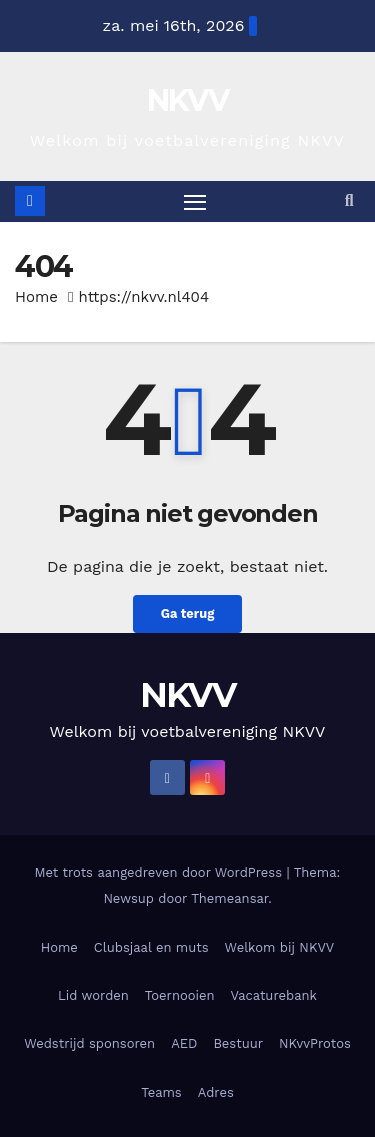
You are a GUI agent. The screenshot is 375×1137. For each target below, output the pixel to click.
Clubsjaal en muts (151, 947)
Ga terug (188, 613)
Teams (161, 1092)
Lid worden (93, 995)
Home (36, 297)
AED (184, 1043)
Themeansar (229, 898)
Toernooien (180, 995)
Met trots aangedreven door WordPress (161, 872)
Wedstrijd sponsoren (89, 1043)
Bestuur (238, 1043)
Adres (216, 1092)
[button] (349, 200)
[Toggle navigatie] (195, 202)
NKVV (187, 100)
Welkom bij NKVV (280, 947)
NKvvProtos (315, 1043)
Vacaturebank (274, 995)
